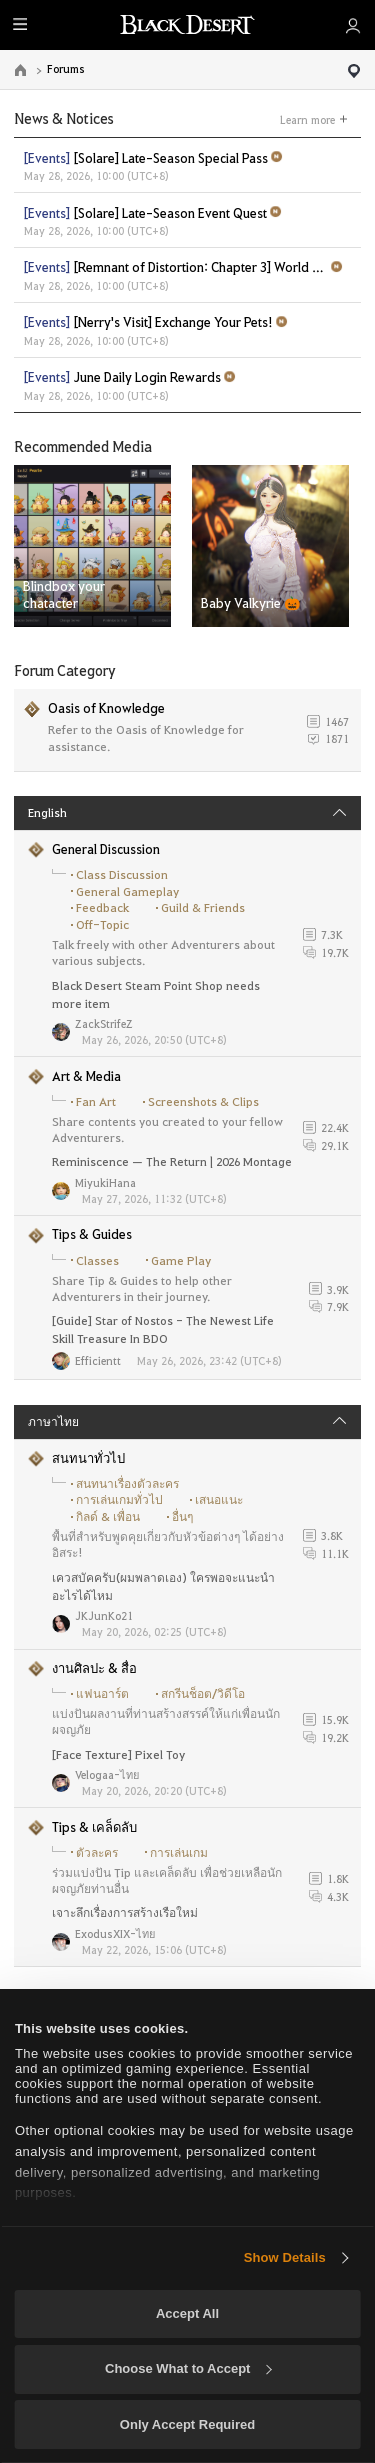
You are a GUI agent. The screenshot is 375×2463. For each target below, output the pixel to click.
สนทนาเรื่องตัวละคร (127, 1483)
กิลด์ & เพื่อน (108, 1516)
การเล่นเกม (179, 1852)
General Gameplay (127, 891)
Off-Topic (102, 924)
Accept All (187, 2313)
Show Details (285, 2257)
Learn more (307, 118)
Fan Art (96, 1101)
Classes (97, 1260)
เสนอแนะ (219, 1499)
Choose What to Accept (188, 2368)
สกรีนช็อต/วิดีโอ (203, 1693)
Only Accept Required (187, 2424)
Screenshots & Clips (203, 1101)
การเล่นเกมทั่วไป (119, 1499)
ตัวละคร (97, 1852)
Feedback (102, 907)
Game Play (181, 1260)
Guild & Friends (203, 907)
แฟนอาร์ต (102, 1693)
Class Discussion (122, 874)
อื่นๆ (182, 1516)
